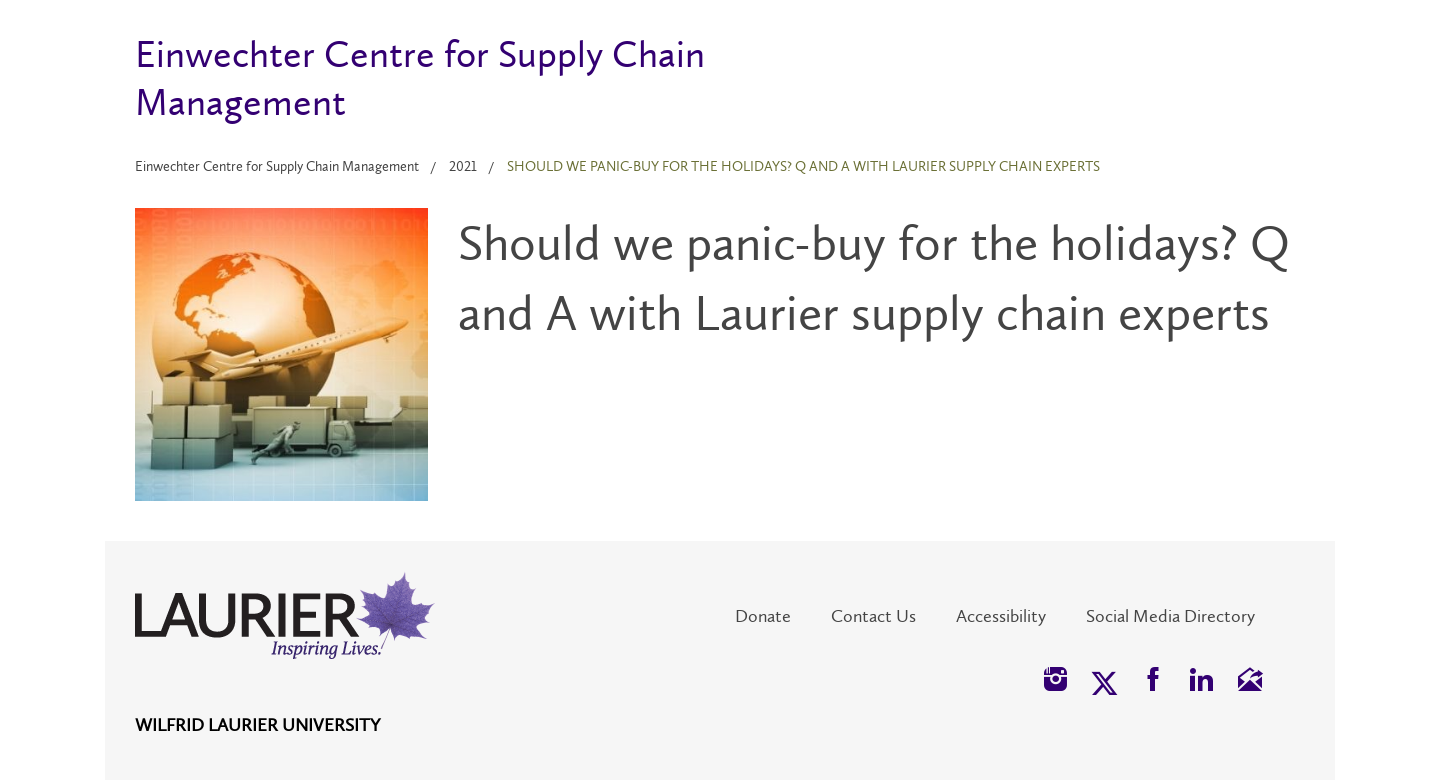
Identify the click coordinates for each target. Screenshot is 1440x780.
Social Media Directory (1170, 616)
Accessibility (1001, 616)
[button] (1055, 681)
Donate (763, 616)
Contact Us (873, 616)
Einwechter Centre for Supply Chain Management (277, 166)
